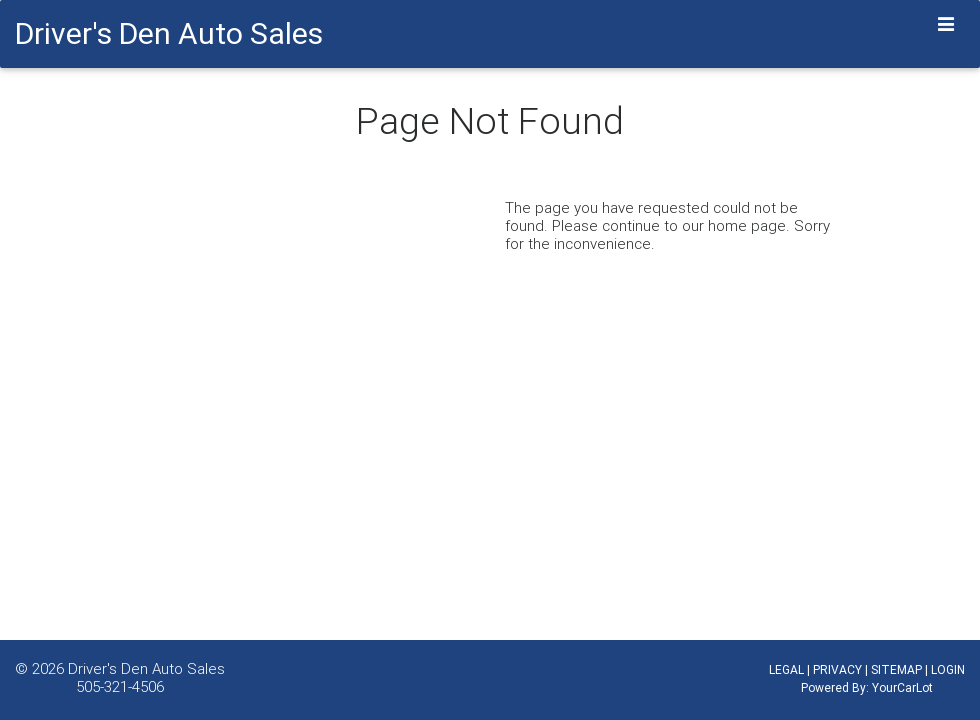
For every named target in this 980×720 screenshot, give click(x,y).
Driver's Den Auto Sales (146, 668)
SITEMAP (896, 669)
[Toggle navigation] (946, 25)
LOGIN (948, 669)
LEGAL (786, 669)
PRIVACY (837, 669)
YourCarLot (902, 687)
